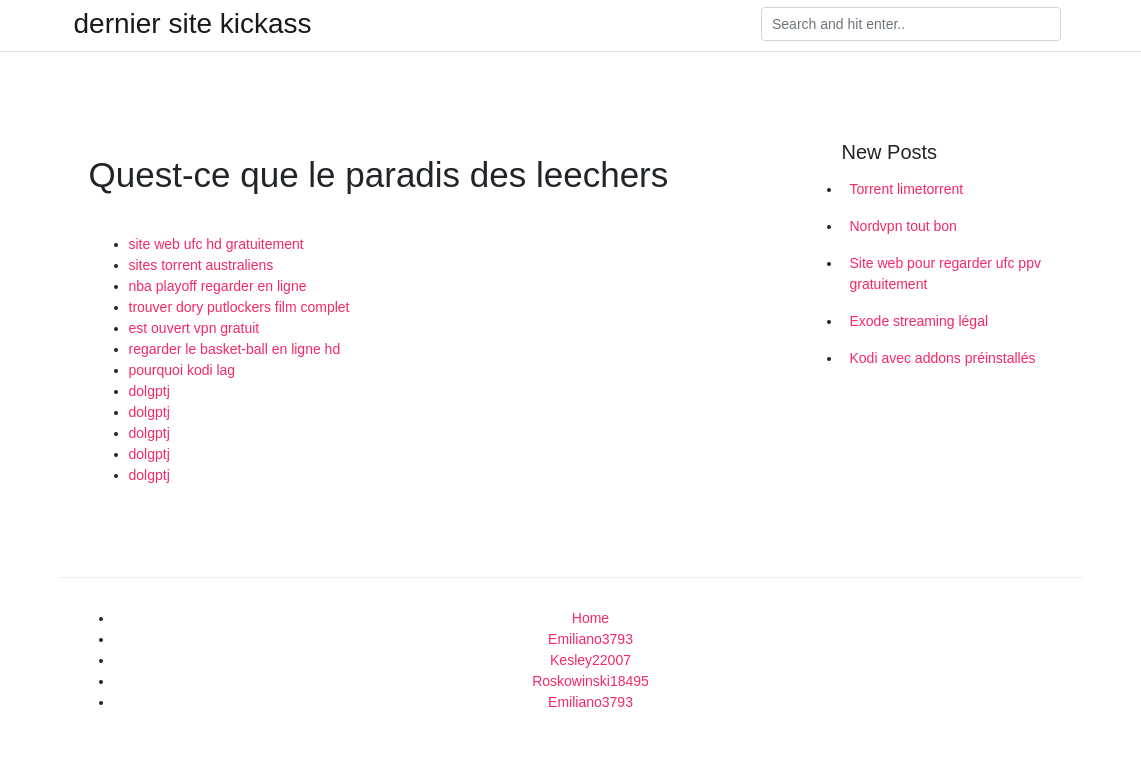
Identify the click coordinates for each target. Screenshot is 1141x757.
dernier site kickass (193, 24)
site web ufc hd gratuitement (216, 244)
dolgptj (149, 391)
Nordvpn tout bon (903, 226)
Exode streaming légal (919, 321)
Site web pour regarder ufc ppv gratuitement (945, 273)
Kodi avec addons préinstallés (943, 358)
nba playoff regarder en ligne (218, 286)
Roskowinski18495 (590, 681)
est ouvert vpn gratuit (194, 328)
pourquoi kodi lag (182, 370)
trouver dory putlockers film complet (239, 307)
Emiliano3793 (590, 639)
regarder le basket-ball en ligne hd (235, 349)
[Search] (911, 24)
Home (590, 618)
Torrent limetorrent (907, 189)
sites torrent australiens (201, 265)
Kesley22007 (590, 660)
